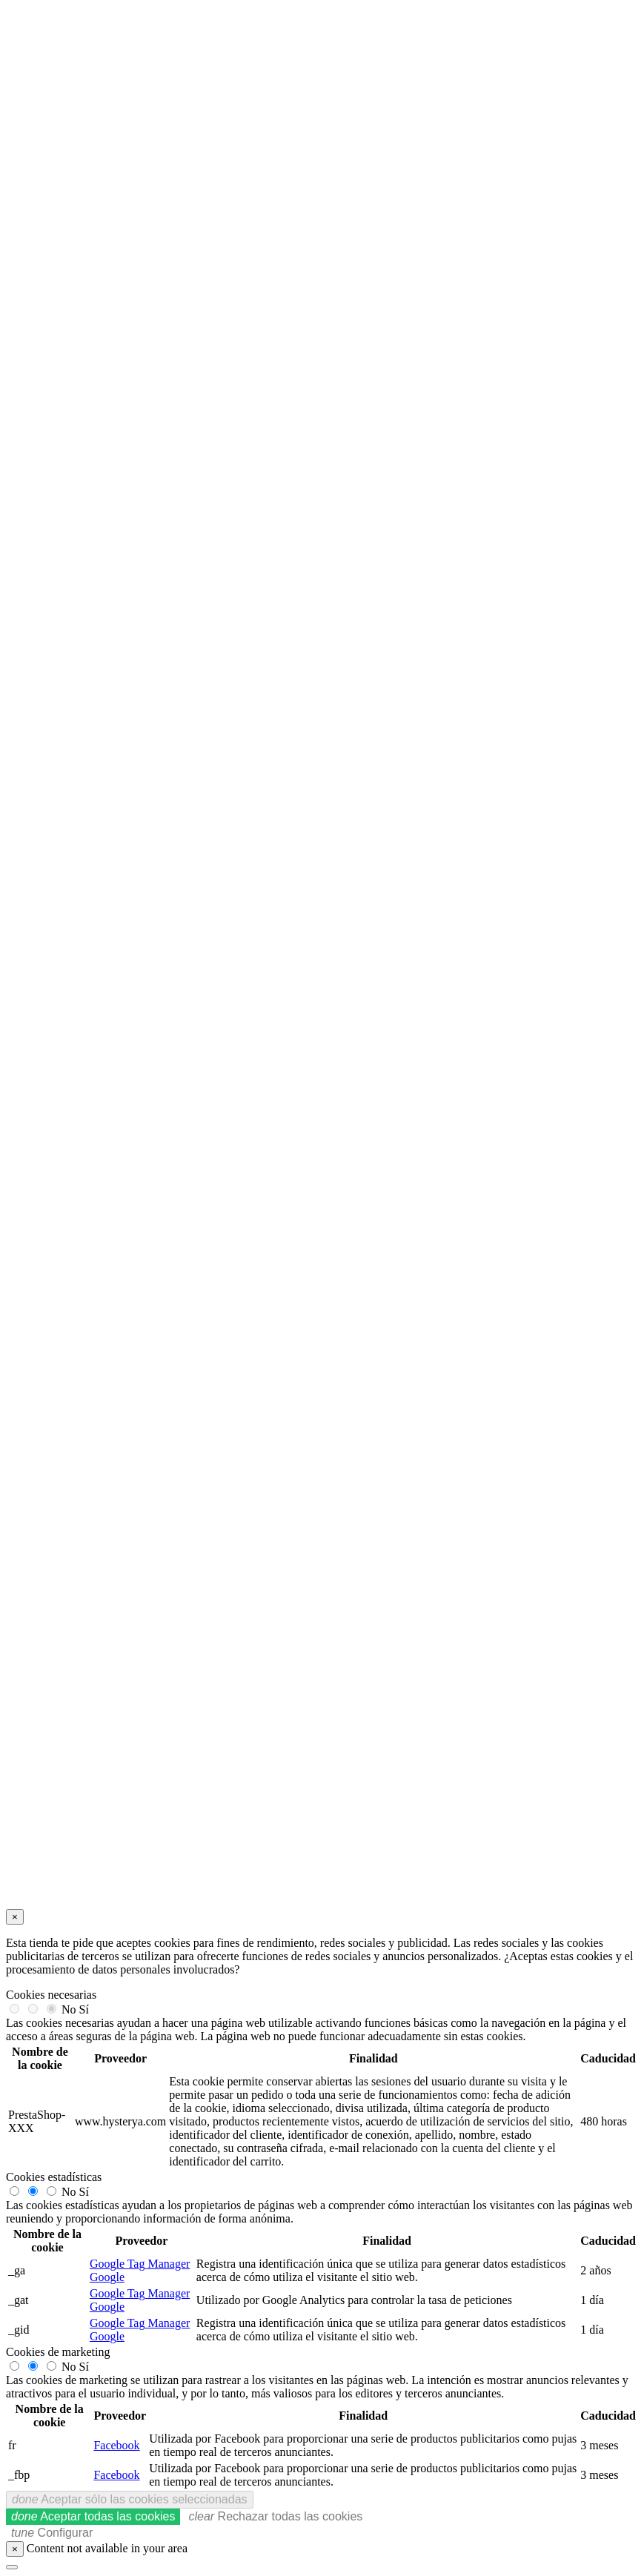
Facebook (116, 2445)
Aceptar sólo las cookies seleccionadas (130, 2499)
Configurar (52, 2532)
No (69, 2009)
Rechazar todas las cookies (275, 2516)
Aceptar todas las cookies (93, 2516)
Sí (84, 2009)
